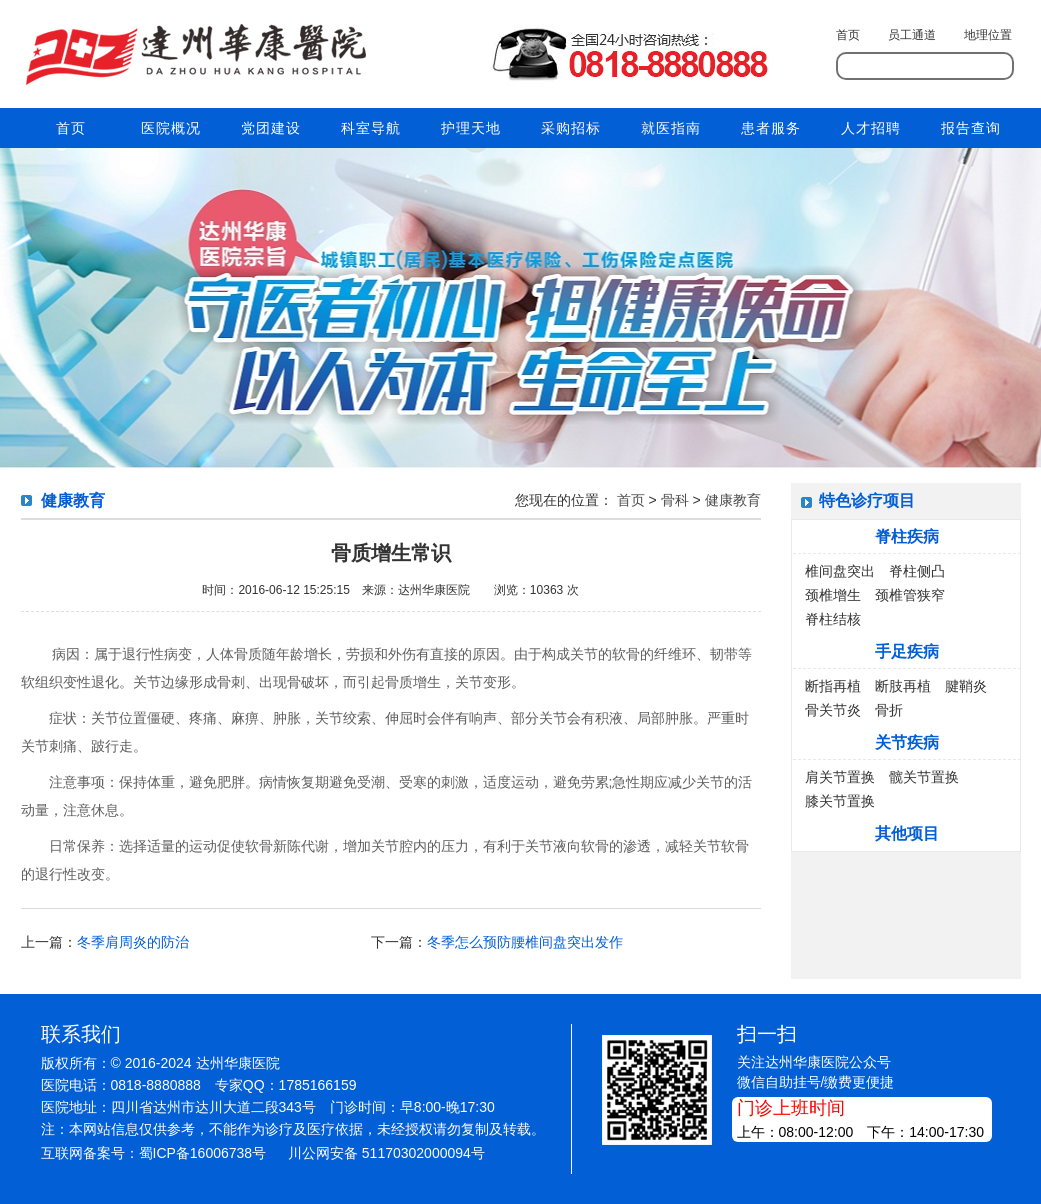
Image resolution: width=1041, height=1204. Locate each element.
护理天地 (471, 128)
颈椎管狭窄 (910, 595)
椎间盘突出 (840, 571)
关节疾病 (907, 742)
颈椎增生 (833, 595)
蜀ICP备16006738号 (203, 1153)
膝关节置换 (840, 801)
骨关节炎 (833, 710)
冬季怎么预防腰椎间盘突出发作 (525, 942)
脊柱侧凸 (917, 571)
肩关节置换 (840, 777)
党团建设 (271, 128)
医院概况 (171, 128)
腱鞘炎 (966, 686)
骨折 (889, 710)
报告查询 (971, 128)
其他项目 (907, 833)
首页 (848, 35)
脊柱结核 (833, 619)
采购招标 (571, 128)
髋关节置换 (924, 777)
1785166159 (318, 1085)
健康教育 (733, 500)
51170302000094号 (423, 1153)
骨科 (675, 500)
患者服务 (771, 128)
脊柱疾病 (907, 536)
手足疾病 (907, 651)
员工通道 (912, 35)
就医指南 (671, 128)
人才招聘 (871, 128)
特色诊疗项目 (867, 500)
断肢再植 (903, 686)
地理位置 (988, 35)
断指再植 (833, 686)
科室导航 (371, 128)
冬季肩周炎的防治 (133, 942)
